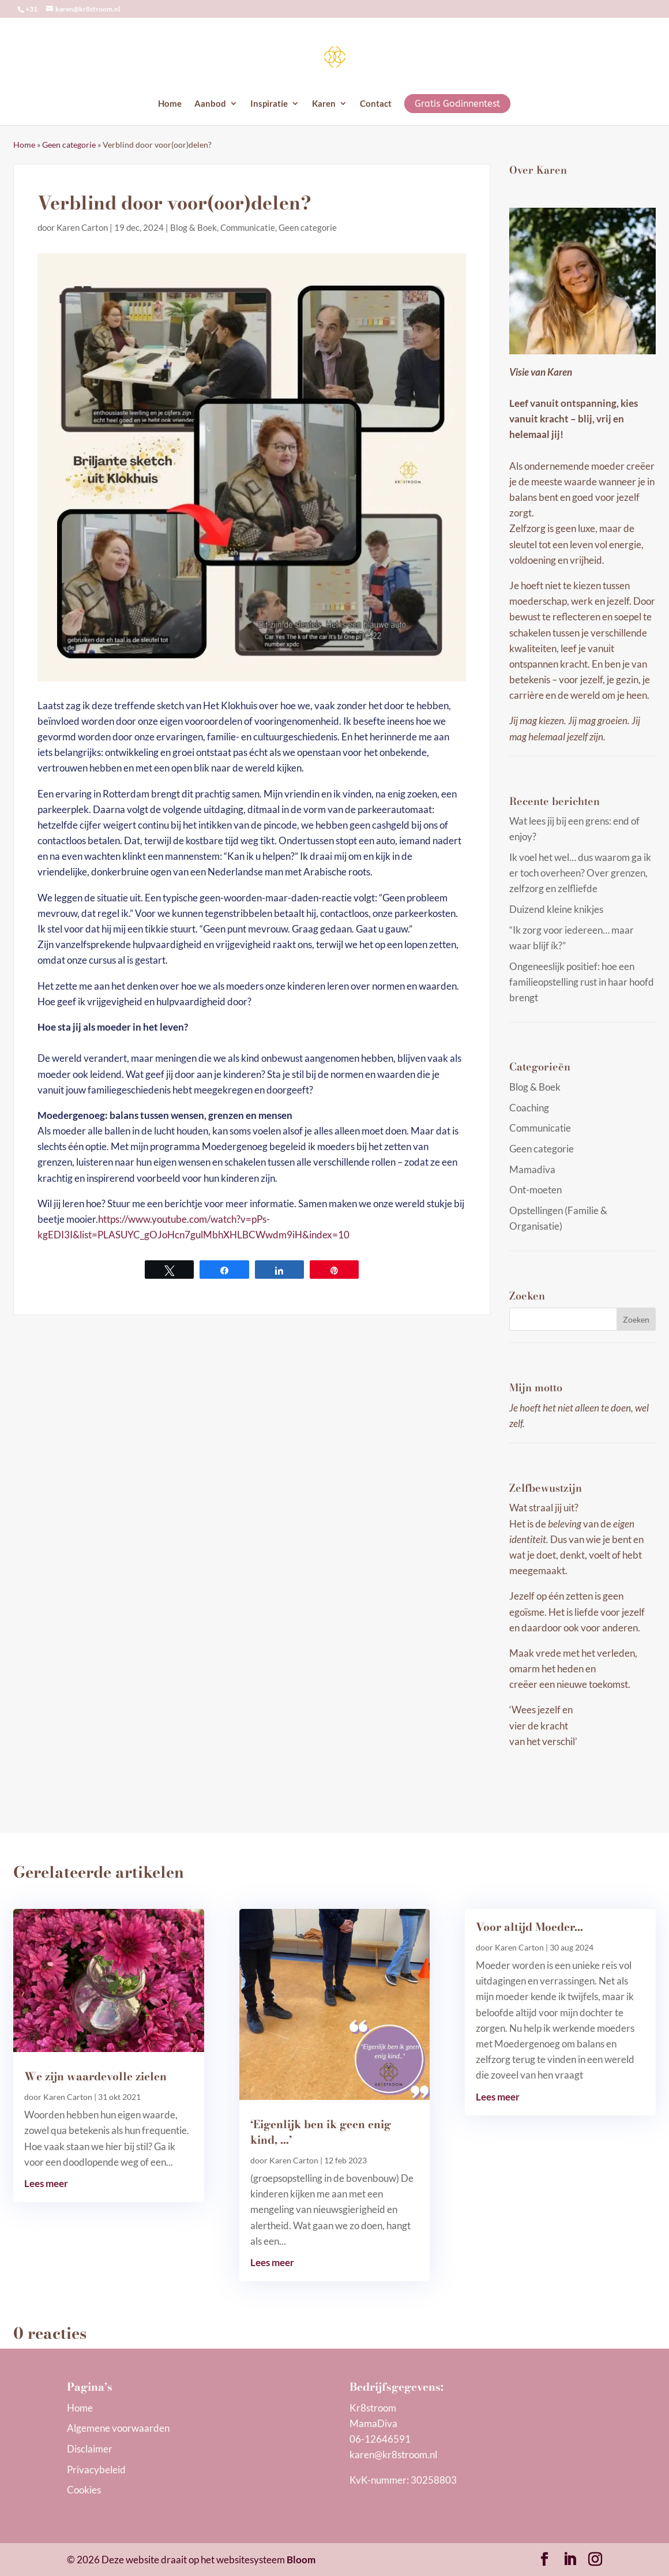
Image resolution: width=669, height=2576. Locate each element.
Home (170, 103)
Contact (376, 103)
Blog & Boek (193, 227)
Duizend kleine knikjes (556, 909)
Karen (324, 103)
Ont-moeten (535, 1190)
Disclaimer (89, 2449)
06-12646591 (380, 2439)
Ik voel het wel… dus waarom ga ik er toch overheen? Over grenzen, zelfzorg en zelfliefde (580, 872)
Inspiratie (269, 103)
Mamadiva (532, 1169)
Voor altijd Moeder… (529, 1927)
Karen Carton (82, 227)
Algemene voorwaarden (118, 2428)
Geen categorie (69, 144)
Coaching (529, 1108)
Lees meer (46, 2183)
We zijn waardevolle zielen (95, 2076)
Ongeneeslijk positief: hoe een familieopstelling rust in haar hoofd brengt (581, 982)
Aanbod (210, 103)
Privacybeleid (96, 2469)
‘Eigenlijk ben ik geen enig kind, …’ (320, 2132)
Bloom (301, 2559)
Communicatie (247, 227)
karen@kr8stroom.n (392, 2454)
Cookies (84, 2490)
